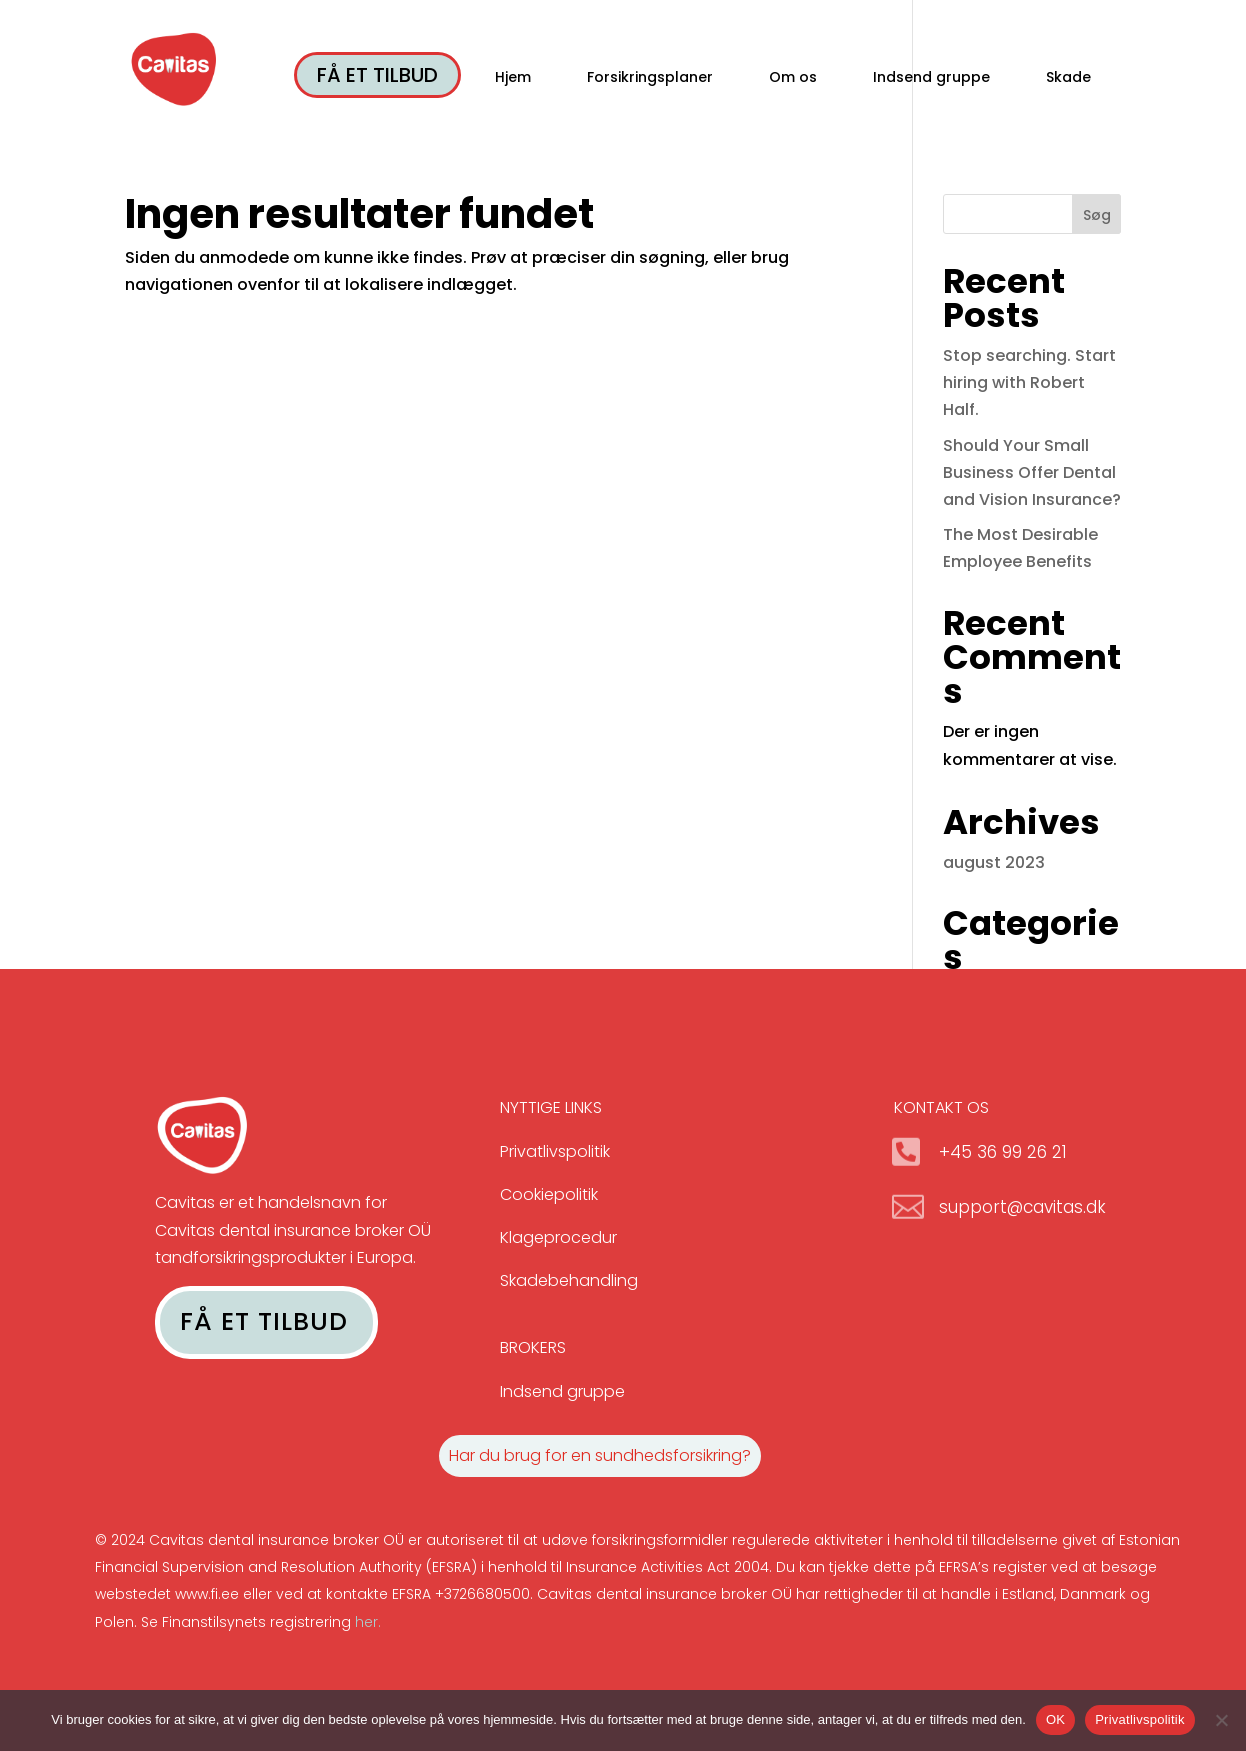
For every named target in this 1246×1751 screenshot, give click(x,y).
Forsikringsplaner (650, 78)
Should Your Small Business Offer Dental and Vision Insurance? (1032, 472)
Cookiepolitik (549, 1194)
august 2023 (994, 862)
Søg (1097, 215)
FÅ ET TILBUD (377, 75)
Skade (1068, 78)
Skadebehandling (569, 1280)
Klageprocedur (558, 1237)
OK (1055, 1719)
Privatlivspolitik (555, 1151)
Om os (793, 78)
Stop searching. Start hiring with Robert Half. (1029, 382)
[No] (1221, 1720)
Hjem (513, 78)
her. (368, 1622)
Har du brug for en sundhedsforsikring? (600, 1455)
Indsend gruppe (931, 78)
